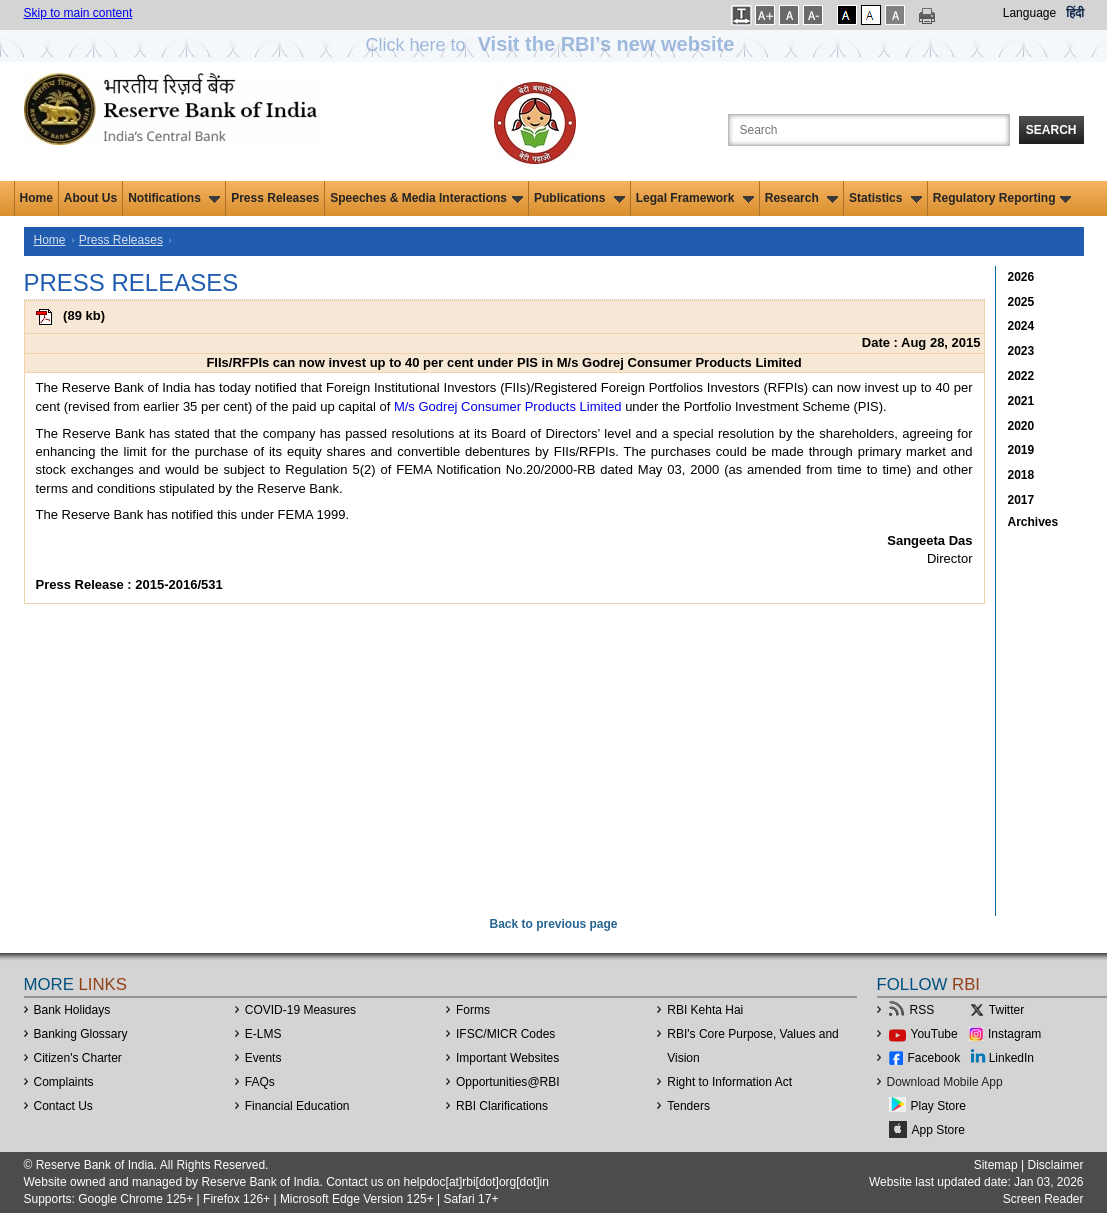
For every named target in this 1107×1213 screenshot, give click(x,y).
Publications (579, 198)
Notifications (174, 198)
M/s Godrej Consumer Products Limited (508, 406)
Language (1029, 13)
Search (1051, 130)
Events (263, 1058)
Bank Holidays (72, 1010)
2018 (1021, 475)
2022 (1021, 376)
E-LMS (263, 1034)
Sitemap (996, 1165)
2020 (1021, 426)
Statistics (885, 198)
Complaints (64, 1082)
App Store (938, 1130)
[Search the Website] (869, 130)
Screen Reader (1043, 1199)
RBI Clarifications (502, 1106)
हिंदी (1075, 13)
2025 (1021, 302)
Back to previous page (553, 924)
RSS (922, 1010)
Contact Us (63, 1106)
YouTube (934, 1034)
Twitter (1006, 1010)
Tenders (688, 1106)
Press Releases (275, 198)
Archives (1033, 522)
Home (36, 198)
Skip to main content (78, 13)
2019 (1021, 450)
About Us (90, 198)
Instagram (1014, 1034)
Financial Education (297, 1106)
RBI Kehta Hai (705, 1010)
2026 (1021, 277)
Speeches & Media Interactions (426, 198)
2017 (1021, 500)
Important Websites (507, 1058)
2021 (1021, 401)
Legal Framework (695, 198)
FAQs (260, 1082)
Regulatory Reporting (1002, 198)
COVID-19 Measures (300, 1010)
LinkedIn (1011, 1058)
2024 (1021, 326)
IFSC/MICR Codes (505, 1034)
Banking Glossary (81, 1034)
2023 (1021, 351)
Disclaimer (1055, 1165)
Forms (473, 1010)
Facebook (934, 1058)
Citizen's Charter (78, 1058)
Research (801, 198)
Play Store (938, 1106)
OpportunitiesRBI (508, 1082)
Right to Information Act (729, 1082)
